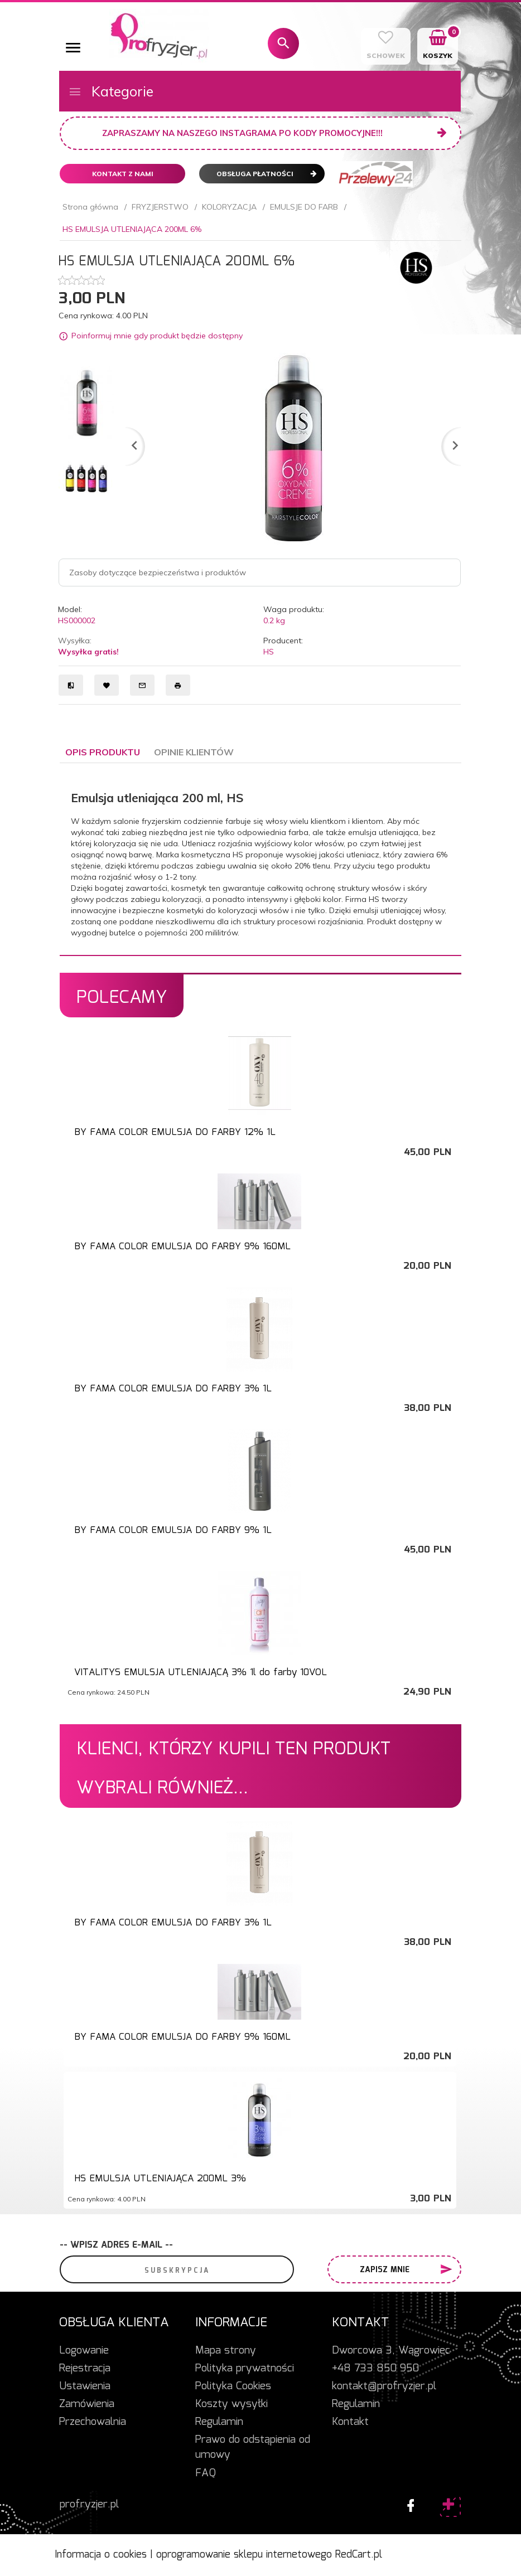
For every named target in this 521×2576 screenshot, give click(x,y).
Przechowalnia (92, 2422)
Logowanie (84, 2350)
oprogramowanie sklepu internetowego (244, 2555)
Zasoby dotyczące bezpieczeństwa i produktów (157, 572)
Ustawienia (84, 2386)
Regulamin (219, 2422)
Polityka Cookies (233, 2386)
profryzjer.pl (89, 2504)
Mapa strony (225, 2350)
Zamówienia (86, 2404)
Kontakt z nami (122, 173)
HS (268, 652)
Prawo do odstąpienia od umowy (252, 2447)
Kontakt (350, 2422)
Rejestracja (84, 2368)
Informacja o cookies (101, 2555)
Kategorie (110, 91)
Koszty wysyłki (231, 2404)
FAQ (205, 2473)
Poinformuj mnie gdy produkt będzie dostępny (157, 336)
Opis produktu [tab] (102, 752)
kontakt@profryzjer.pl (384, 2386)
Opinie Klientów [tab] (194, 752)
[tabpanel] (260, 859)
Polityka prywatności (244, 2368)
